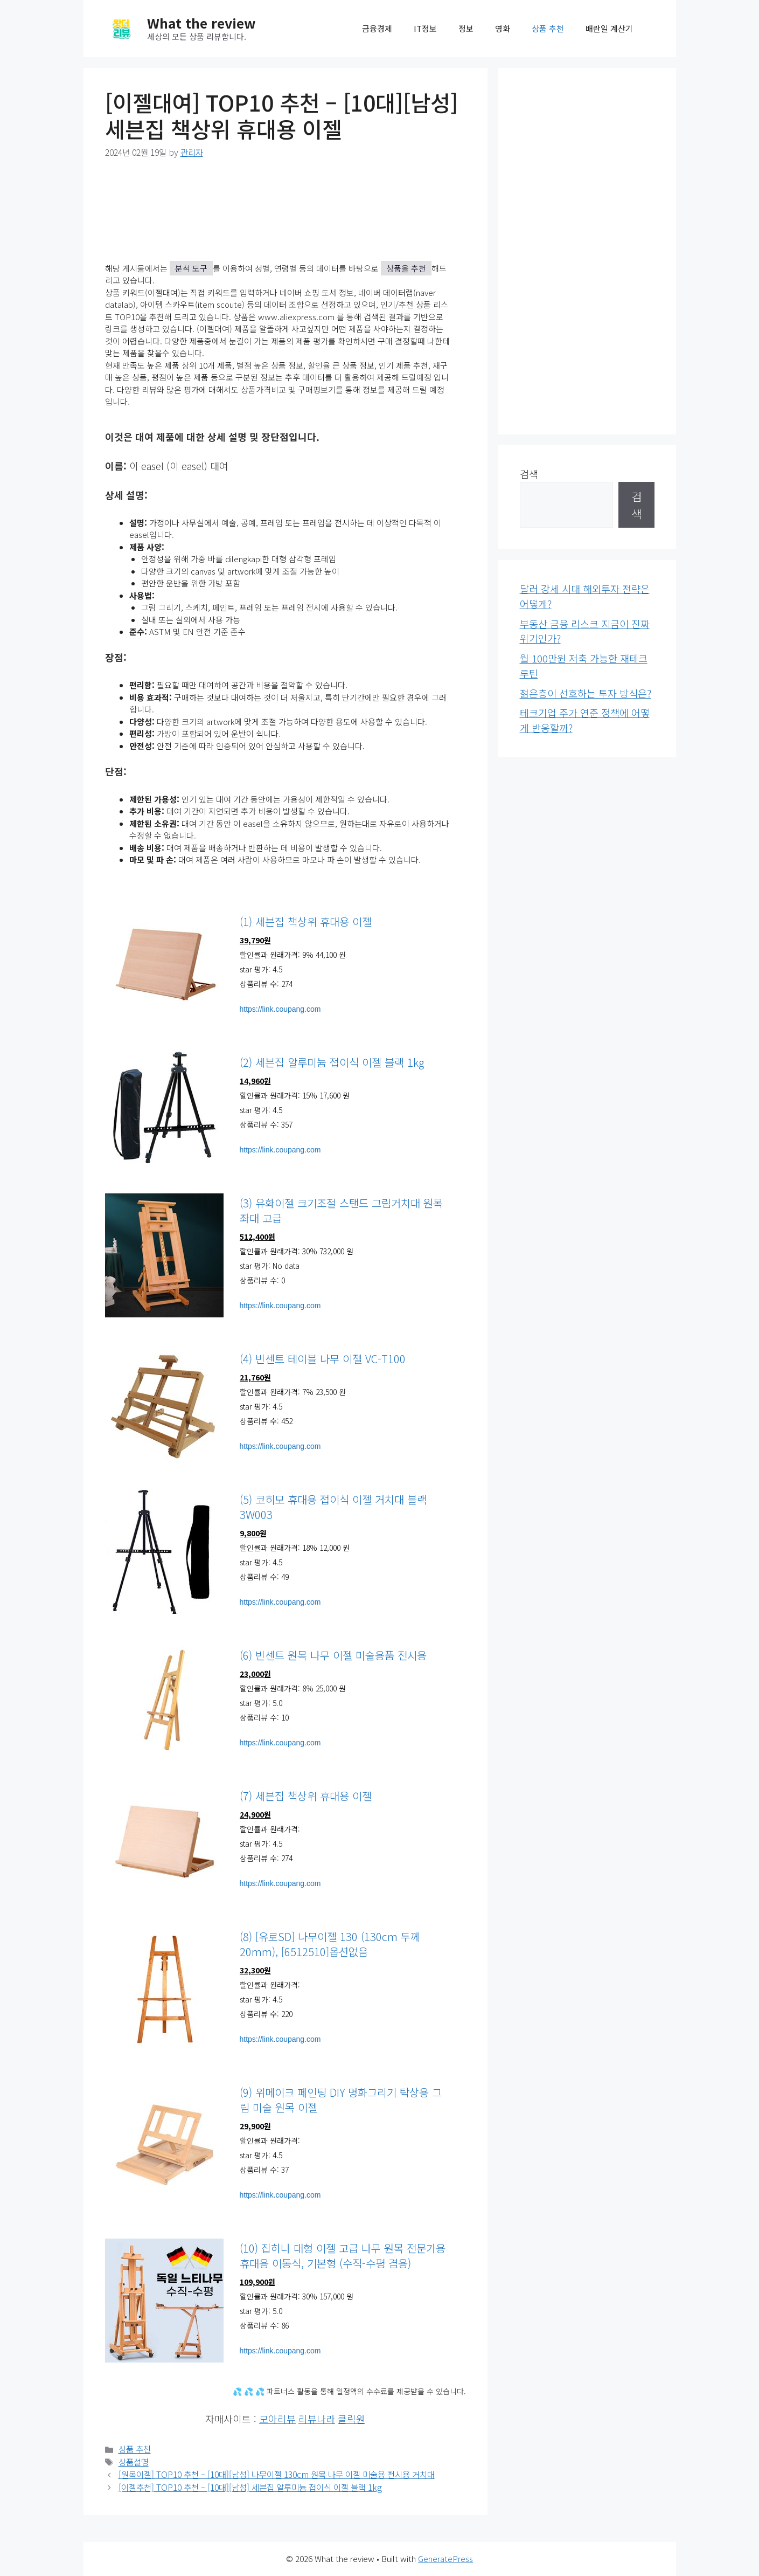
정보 (465, 28)
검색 (529, 474)
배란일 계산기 (609, 28)
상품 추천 (548, 28)
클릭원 (351, 2419)
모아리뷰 (277, 2419)
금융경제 (377, 28)
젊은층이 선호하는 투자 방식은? (585, 693)
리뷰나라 (316, 2419)
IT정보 (425, 28)
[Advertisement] (587, 251)
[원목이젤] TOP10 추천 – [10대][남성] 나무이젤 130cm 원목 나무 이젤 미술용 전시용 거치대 (277, 2474)
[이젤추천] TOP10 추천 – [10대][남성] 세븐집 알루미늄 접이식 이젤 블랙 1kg (250, 2487)
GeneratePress (445, 2558)
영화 (502, 28)
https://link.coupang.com (280, 1009)
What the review (201, 22)
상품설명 (134, 2462)
